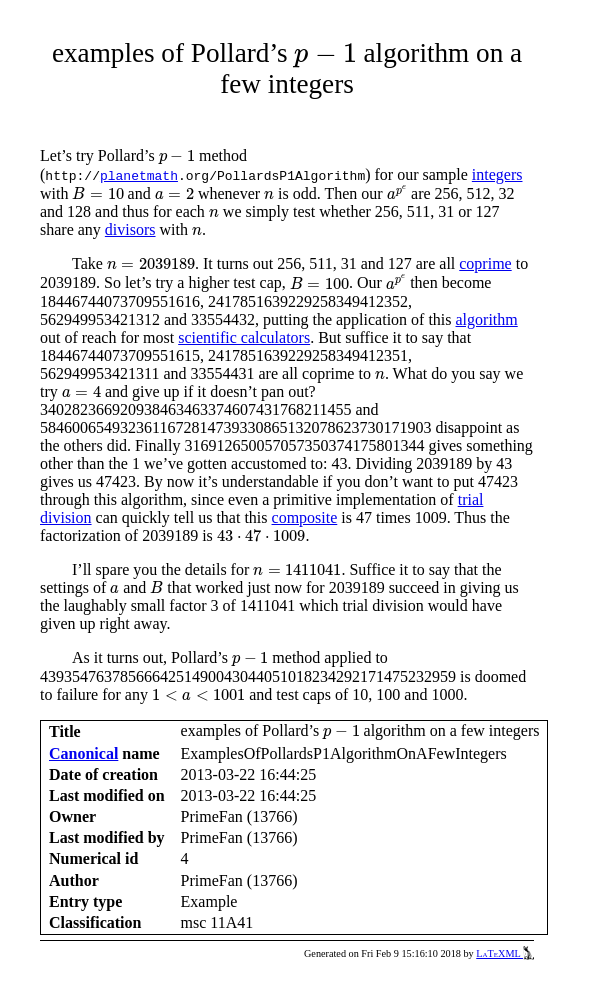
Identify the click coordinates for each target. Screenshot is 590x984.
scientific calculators (244, 337)
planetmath (139, 175)
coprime (485, 263)
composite (305, 517)
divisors (130, 229)
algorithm (487, 319)
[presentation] (325, 55)
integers (497, 174)
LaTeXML (505, 953)
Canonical (83, 753)
